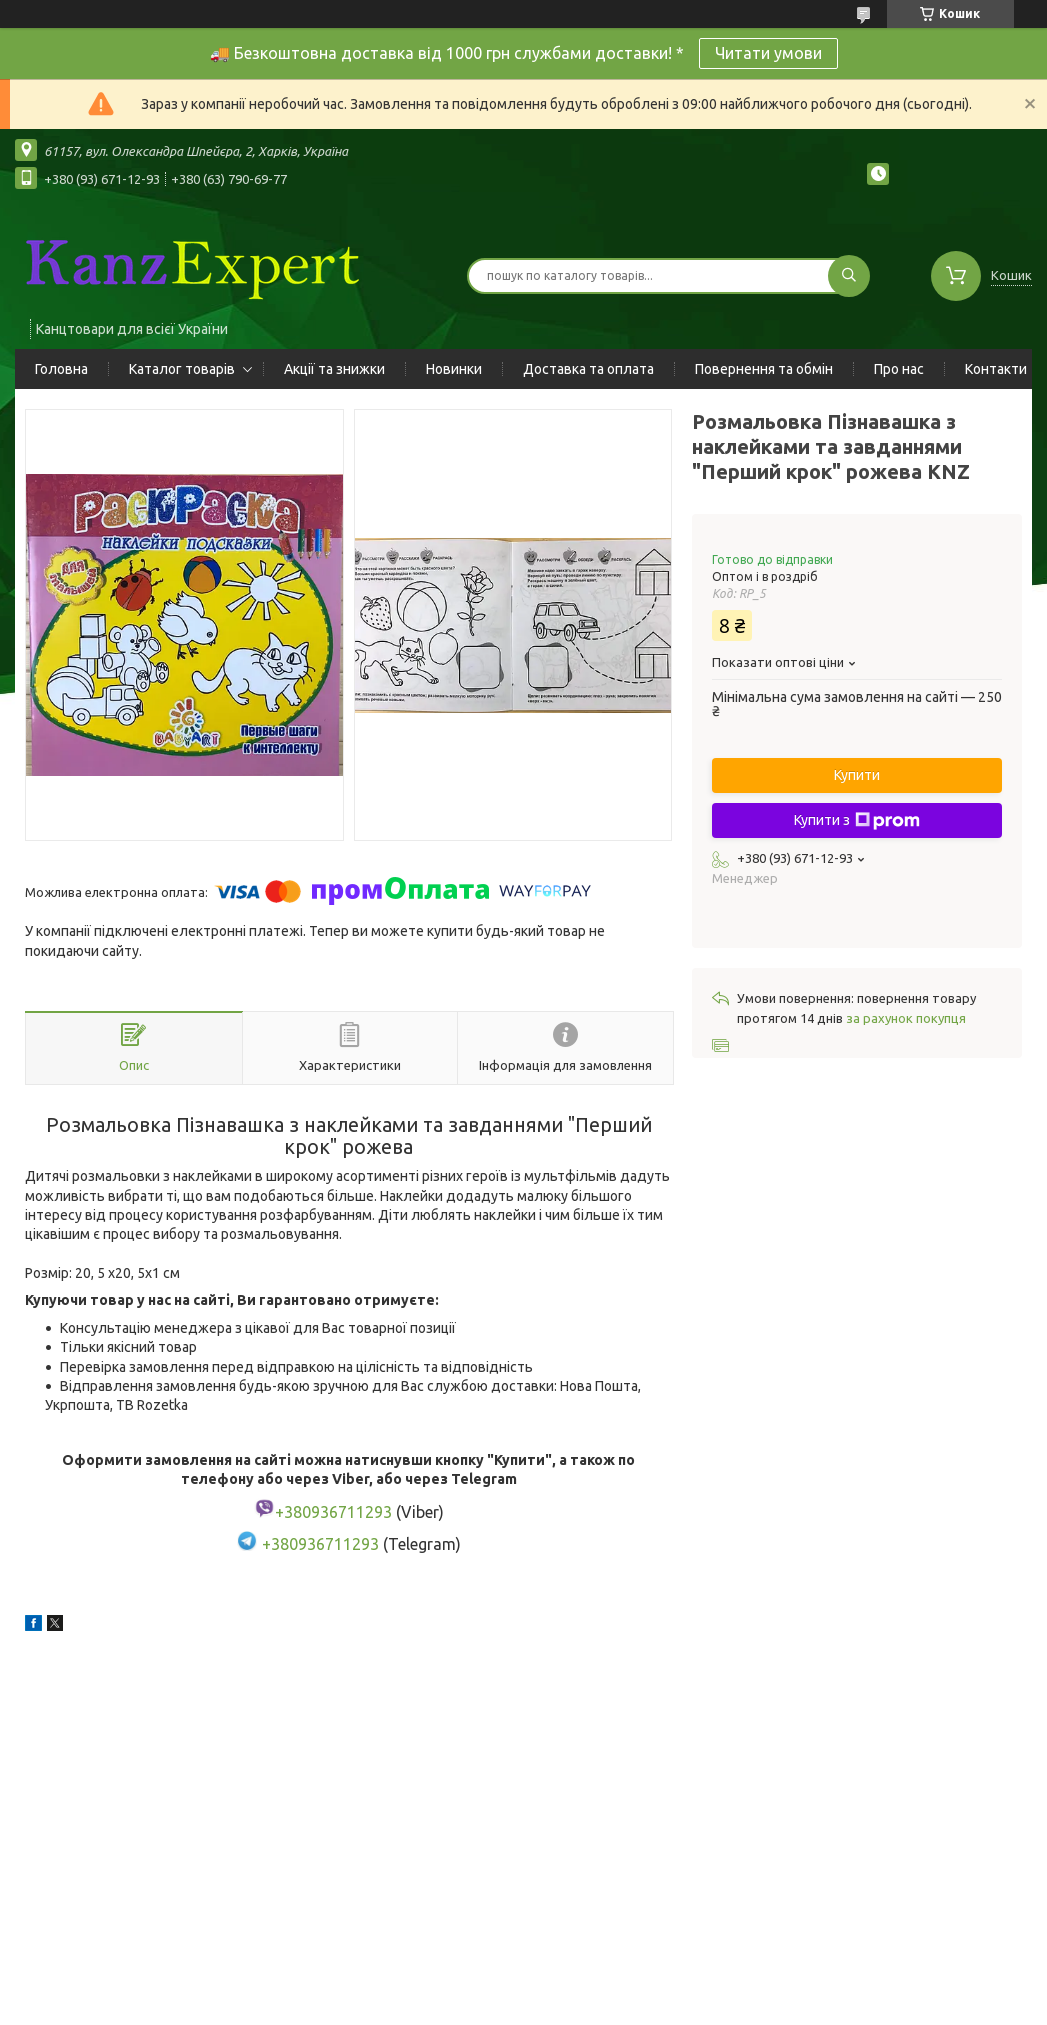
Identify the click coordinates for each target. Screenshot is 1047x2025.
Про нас (899, 369)
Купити (857, 775)
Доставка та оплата (588, 369)
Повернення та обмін (764, 369)
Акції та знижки (334, 369)
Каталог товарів (182, 369)
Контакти (996, 369)
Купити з (857, 821)
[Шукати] (849, 276)
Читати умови (768, 53)
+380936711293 (320, 1545)
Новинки (454, 369)
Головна (61, 369)
